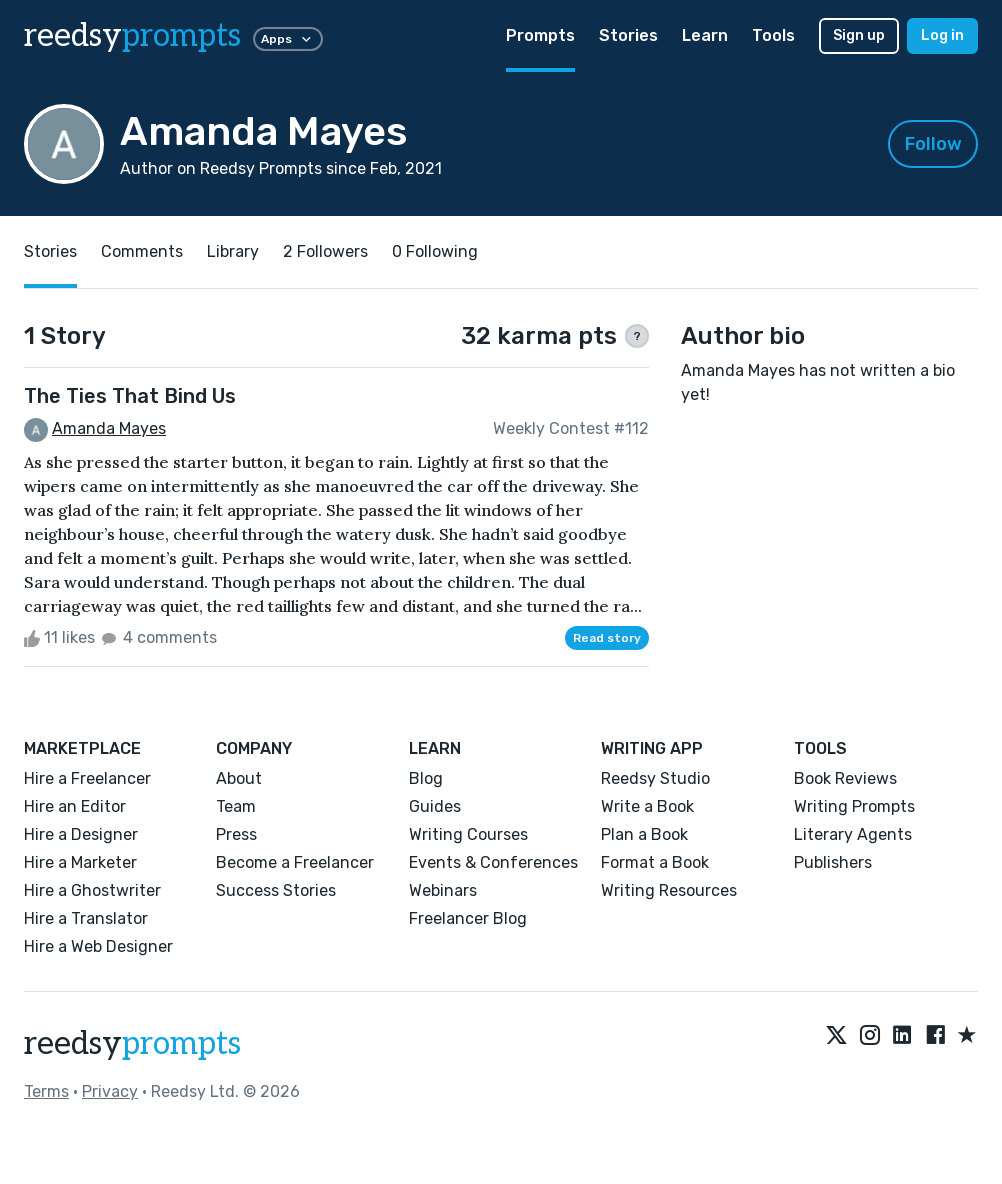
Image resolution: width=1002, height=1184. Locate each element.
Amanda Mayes (109, 428)
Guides (435, 806)
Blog (426, 778)
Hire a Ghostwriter (92, 890)
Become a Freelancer (295, 862)
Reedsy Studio (655, 778)
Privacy (110, 1091)
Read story (607, 638)
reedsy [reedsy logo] (132, 36)
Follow (933, 144)
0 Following (435, 251)
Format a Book (655, 862)
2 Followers (325, 251)
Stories (628, 35)
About (239, 778)
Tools (773, 35)
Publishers (833, 862)
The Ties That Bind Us (130, 396)
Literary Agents (853, 834)
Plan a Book (644, 834)
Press (236, 834)
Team (236, 806)
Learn (705, 35)
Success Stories (276, 890)
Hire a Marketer (80, 862)
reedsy (132, 1044)
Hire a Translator (86, 918)
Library (233, 251)
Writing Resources (669, 890)
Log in (942, 35)
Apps (288, 39)
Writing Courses (468, 834)
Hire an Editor (75, 806)
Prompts (540, 35)
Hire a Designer (81, 834)
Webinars (443, 890)
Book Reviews (845, 778)
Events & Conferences (493, 862)
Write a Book (647, 806)
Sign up (859, 35)
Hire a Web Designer (98, 946)
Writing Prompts (854, 806)
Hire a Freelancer (87, 778)
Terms (46, 1091)
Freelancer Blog (468, 918)
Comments (142, 251)
